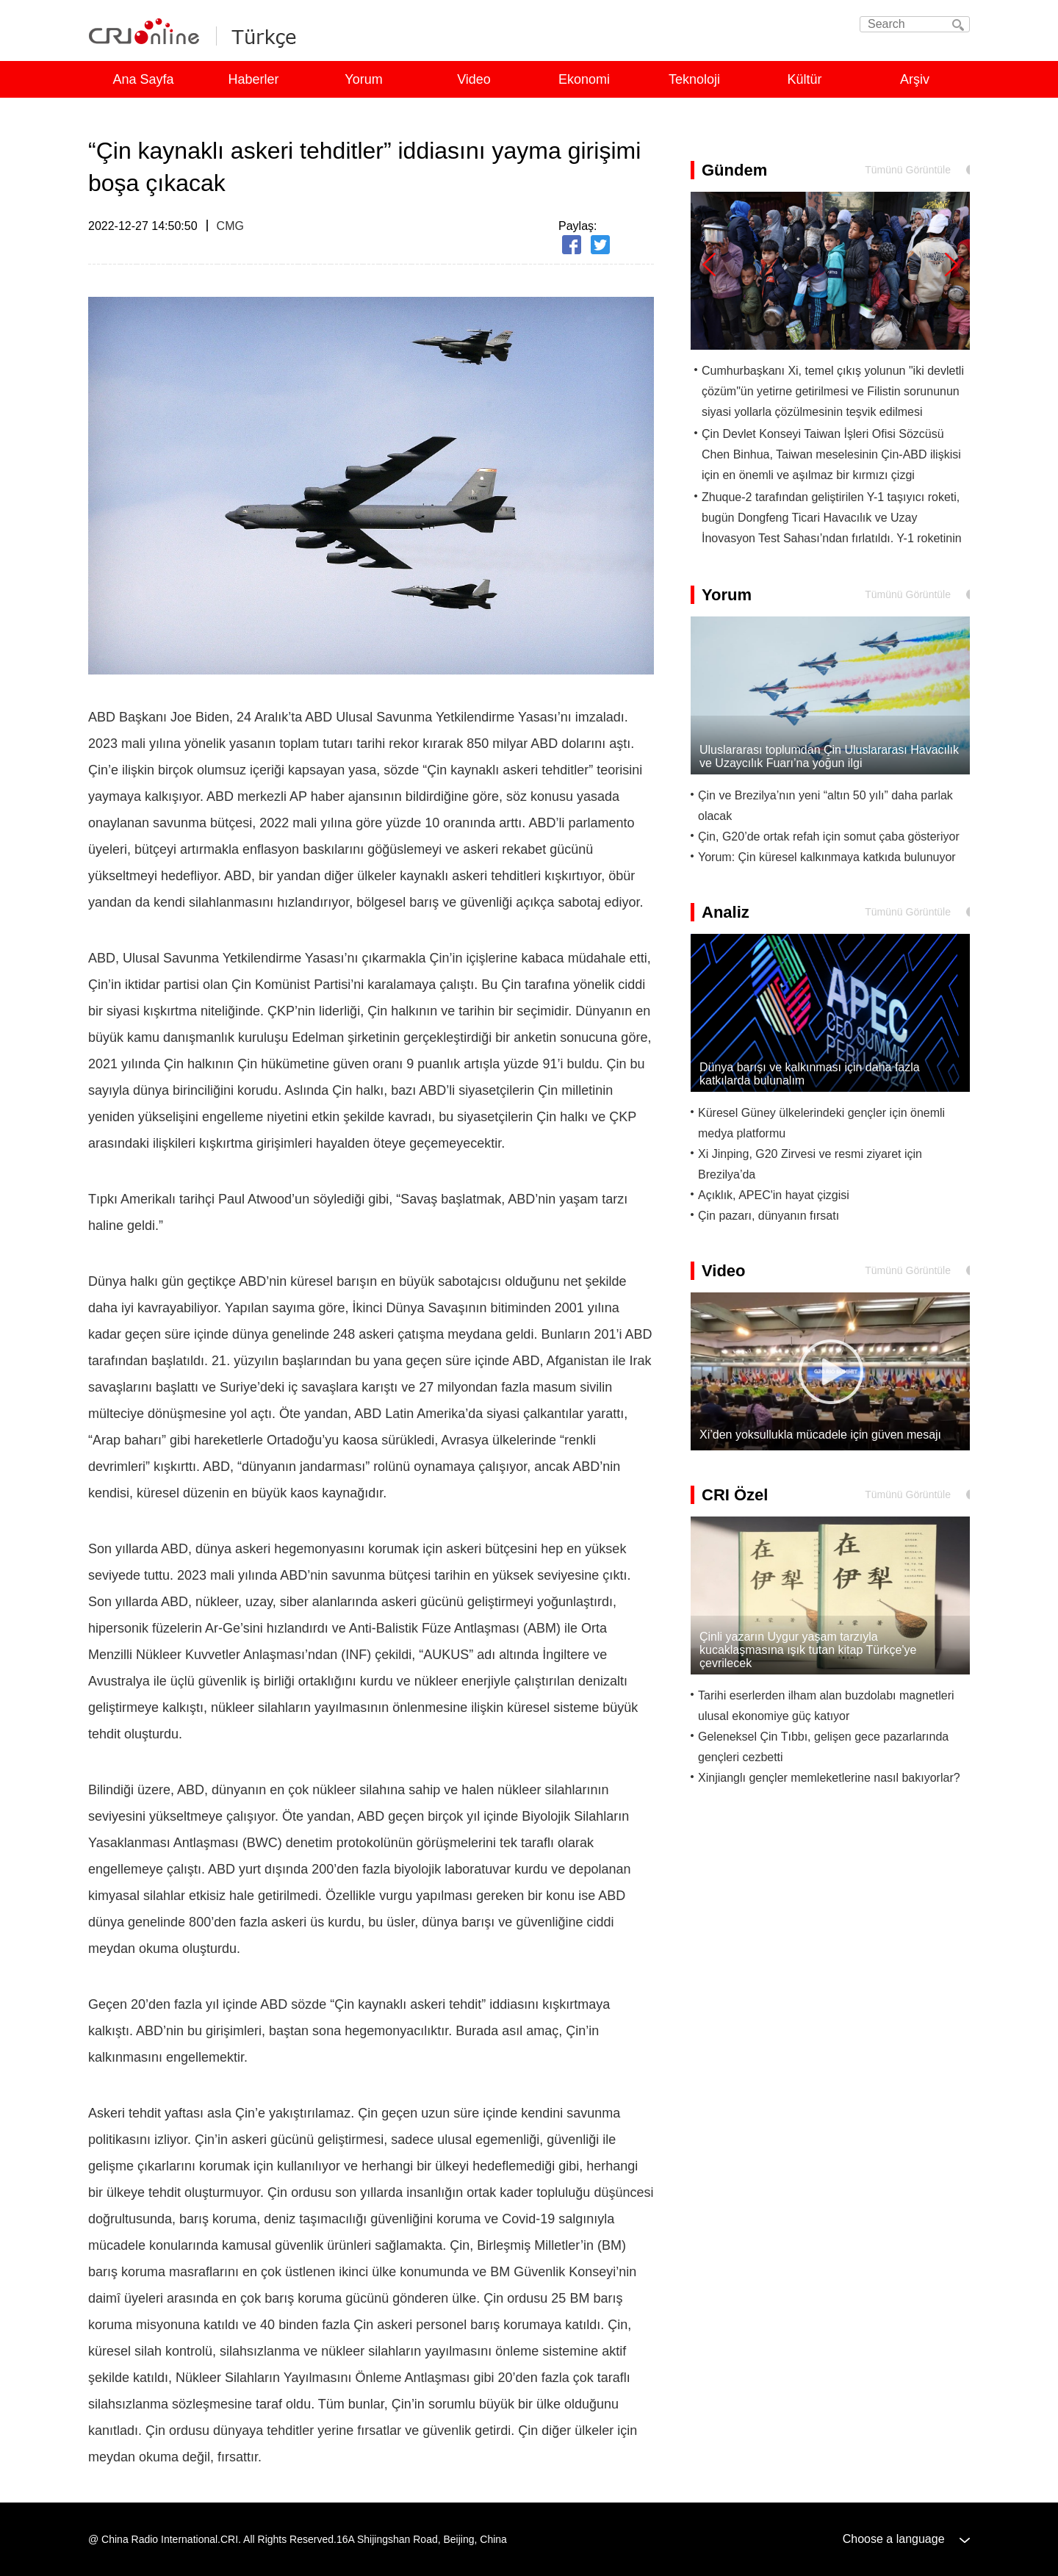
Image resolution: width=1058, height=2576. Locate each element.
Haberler (253, 79)
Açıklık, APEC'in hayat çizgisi (773, 1195)
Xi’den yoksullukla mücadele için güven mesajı (820, 1434)
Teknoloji (694, 79)
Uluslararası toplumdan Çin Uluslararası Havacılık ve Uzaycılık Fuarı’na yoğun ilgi (829, 756)
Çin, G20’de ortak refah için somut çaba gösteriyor (829, 836)
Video (474, 79)
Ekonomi (584, 79)
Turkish (260, 35)
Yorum (363, 79)
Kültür (804, 79)
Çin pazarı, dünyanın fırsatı (768, 1215)
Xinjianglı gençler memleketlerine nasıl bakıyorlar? (829, 1777)
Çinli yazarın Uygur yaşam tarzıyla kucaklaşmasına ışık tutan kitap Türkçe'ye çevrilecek (807, 1649)
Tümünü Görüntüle (908, 170)
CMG (230, 226)
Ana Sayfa (142, 79)
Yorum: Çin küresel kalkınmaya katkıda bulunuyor (827, 857)
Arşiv (914, 79)
